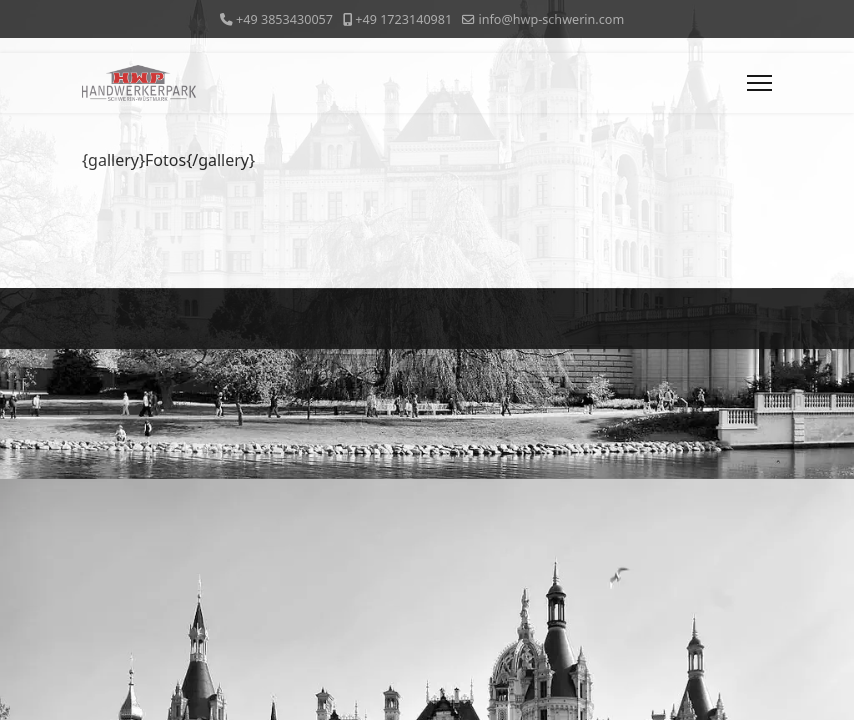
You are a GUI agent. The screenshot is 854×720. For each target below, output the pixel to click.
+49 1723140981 (403, 19)
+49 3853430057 (284, 19)
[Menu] (759, 83)
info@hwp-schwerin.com (551, 19)
